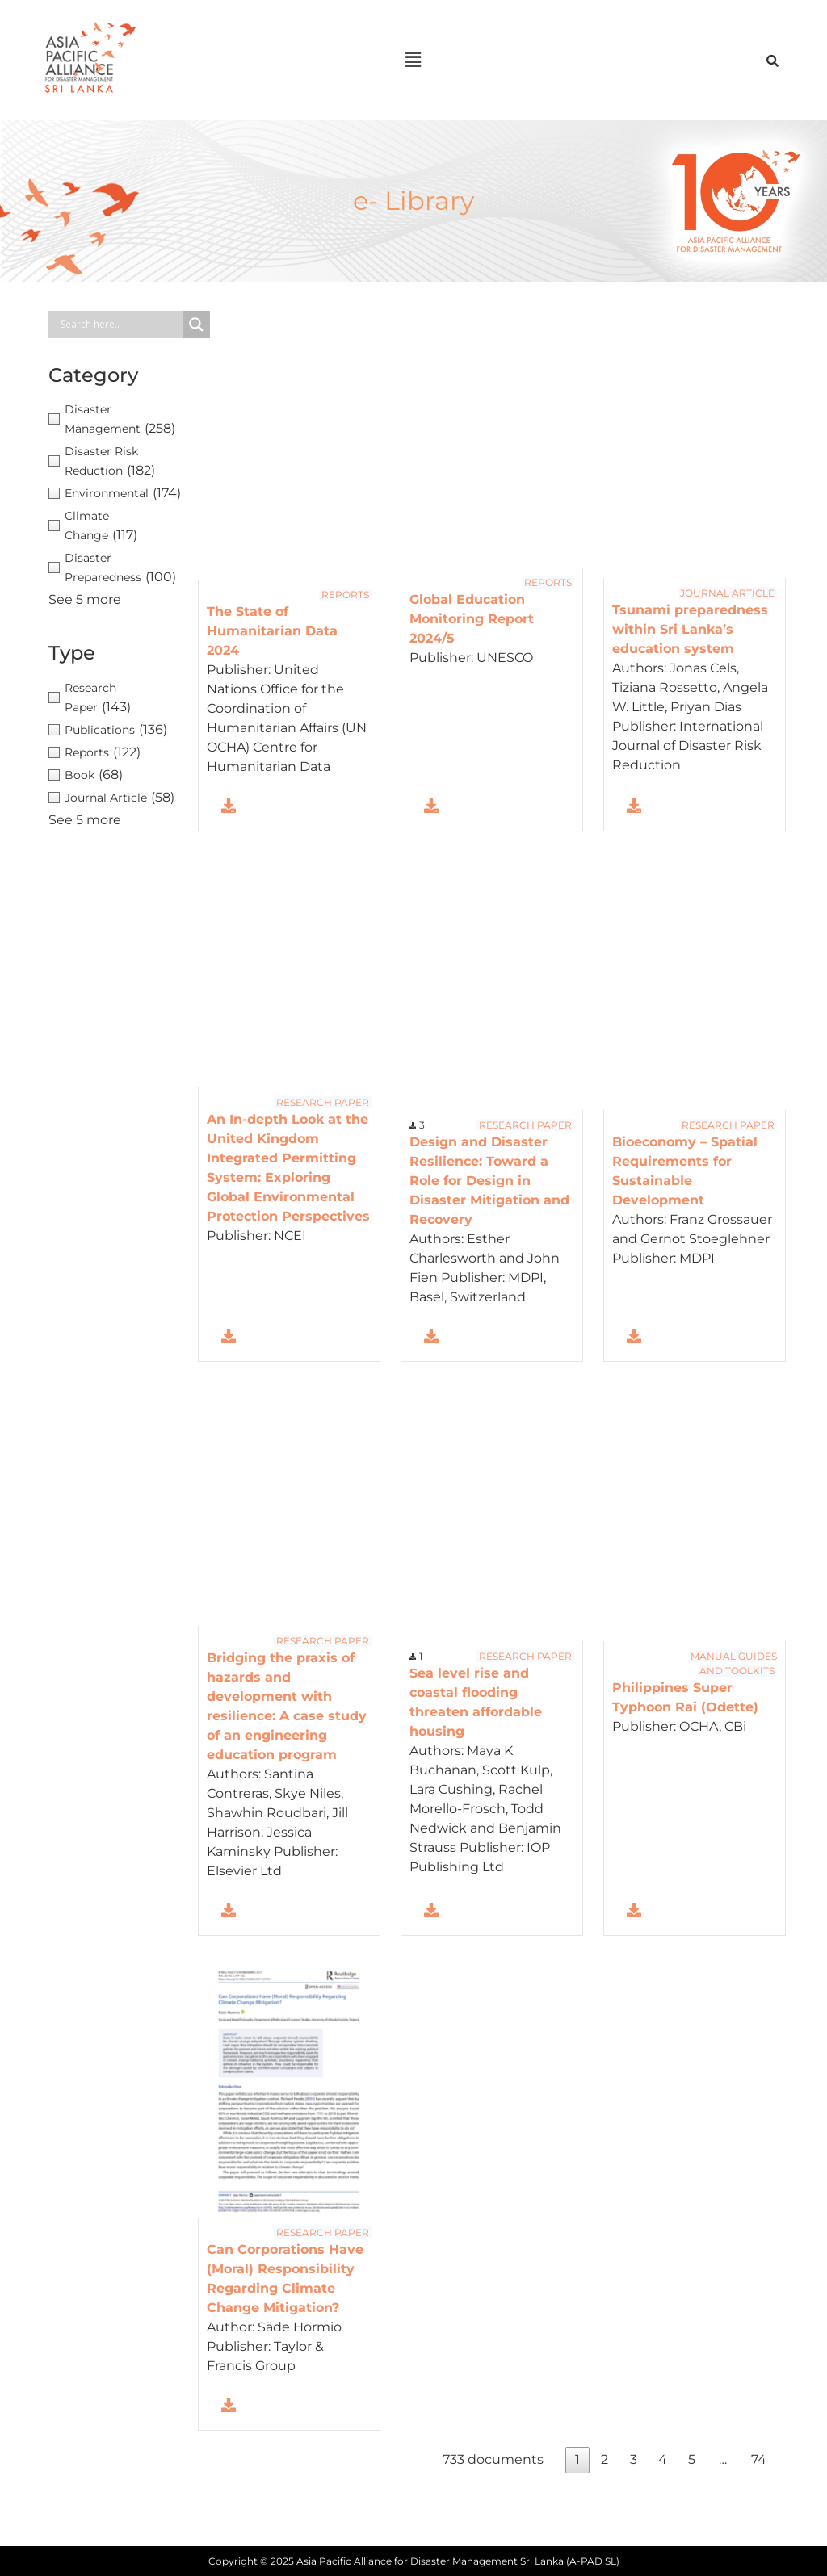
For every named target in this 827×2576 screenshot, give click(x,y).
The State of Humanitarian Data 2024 (272, 631)
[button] (413, 59)
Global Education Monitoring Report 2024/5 (471, 619)
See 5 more (84, 599)
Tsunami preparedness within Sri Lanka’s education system (690, 628)
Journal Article (727, 592)
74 (758, 2459)
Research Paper (322, 1102)
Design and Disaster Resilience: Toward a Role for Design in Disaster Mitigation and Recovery (489, 1180)
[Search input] (119, 324)
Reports (345, 595)
